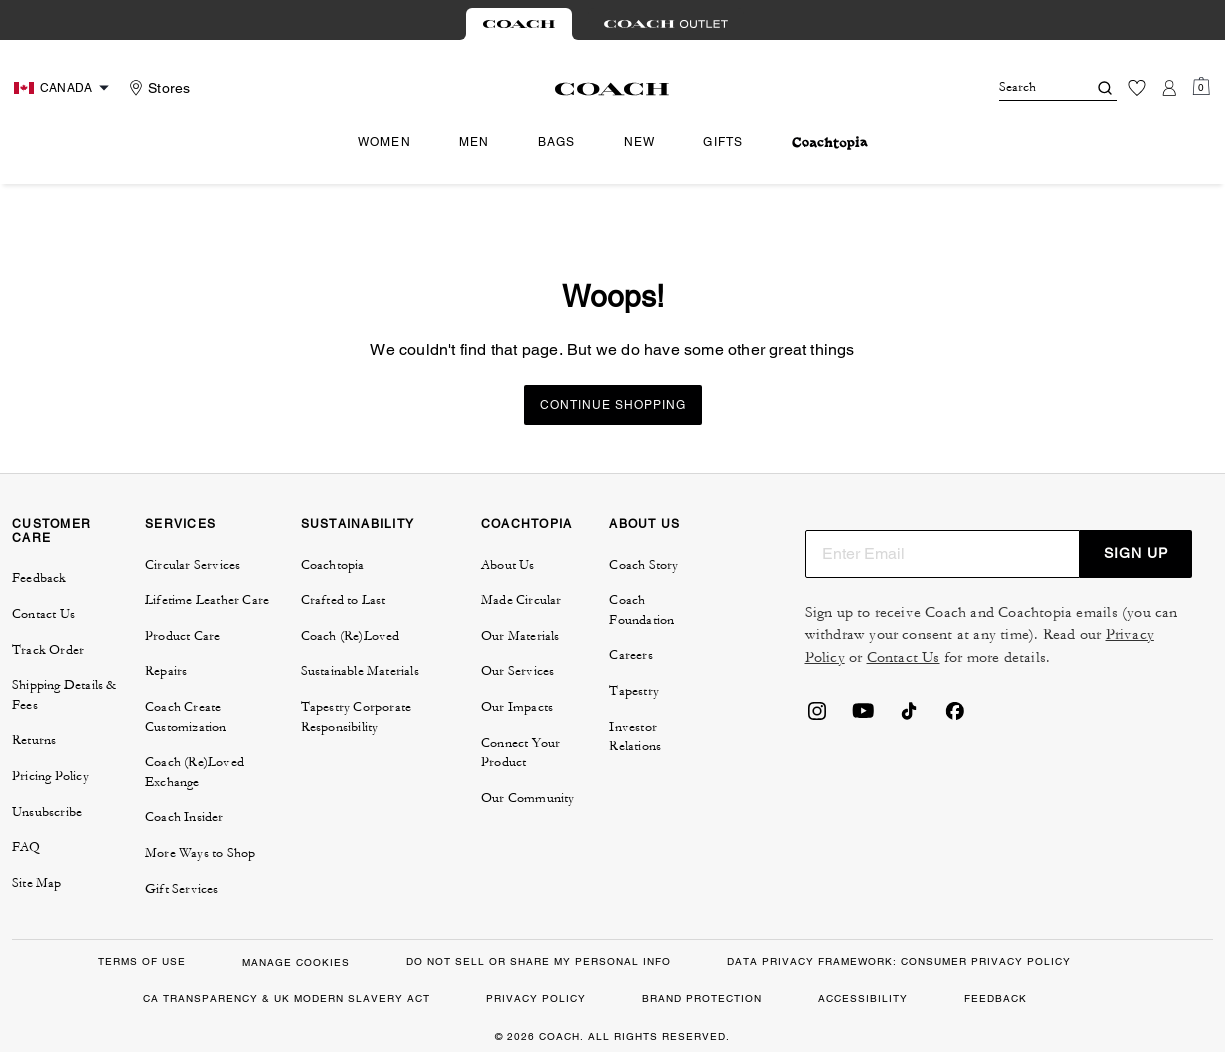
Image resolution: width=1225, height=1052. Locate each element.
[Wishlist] (1137, 88)
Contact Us (903, 657)
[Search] (1027, 88)
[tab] (519, 24)
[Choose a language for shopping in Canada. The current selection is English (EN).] (64, 88)
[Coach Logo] (612, 89)
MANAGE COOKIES (296, 962)
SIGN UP (1136, 553)
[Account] (1169, 88)
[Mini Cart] (1201, 87)
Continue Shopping (613, 405)
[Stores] (157, 88)
